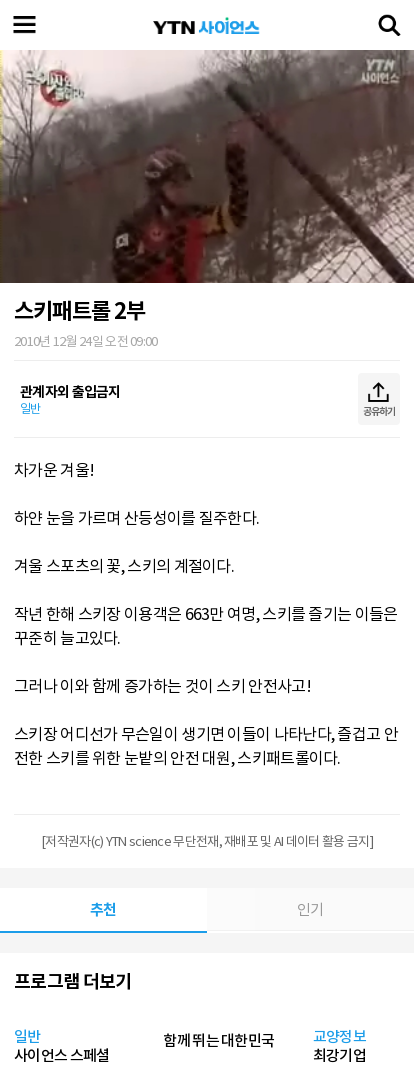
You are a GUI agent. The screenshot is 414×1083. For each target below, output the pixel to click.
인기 (310, 909)
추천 (103, 909)
